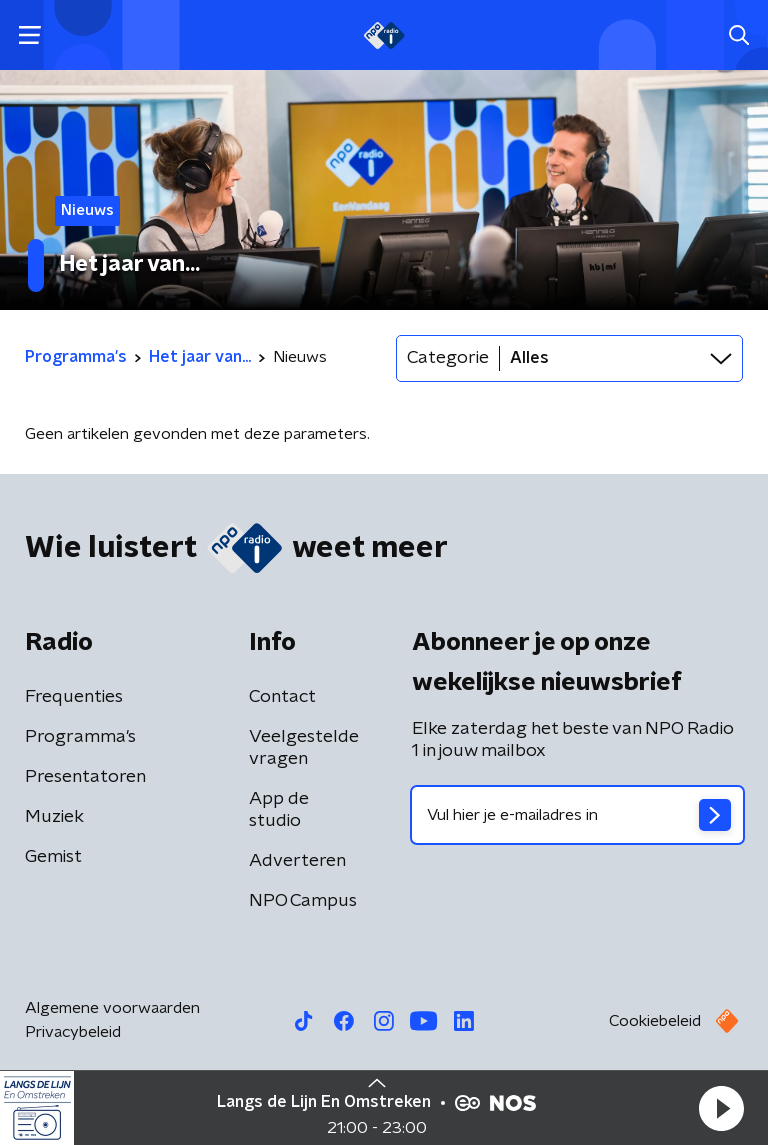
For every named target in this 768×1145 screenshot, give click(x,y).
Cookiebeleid (655, 1021)
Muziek (54, 817)
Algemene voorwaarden (112, 1008)
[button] (721, 1108)
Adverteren (297, 861)
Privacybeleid (73, 1032)
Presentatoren (85, 777)
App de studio (279, 810)
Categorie (448, 358)
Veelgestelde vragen (304, 748)
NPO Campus (303, 901)
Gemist (53, 857)
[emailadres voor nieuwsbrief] (577, 815)
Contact (282, 697)
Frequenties (74, 697)
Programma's (80, 737)
